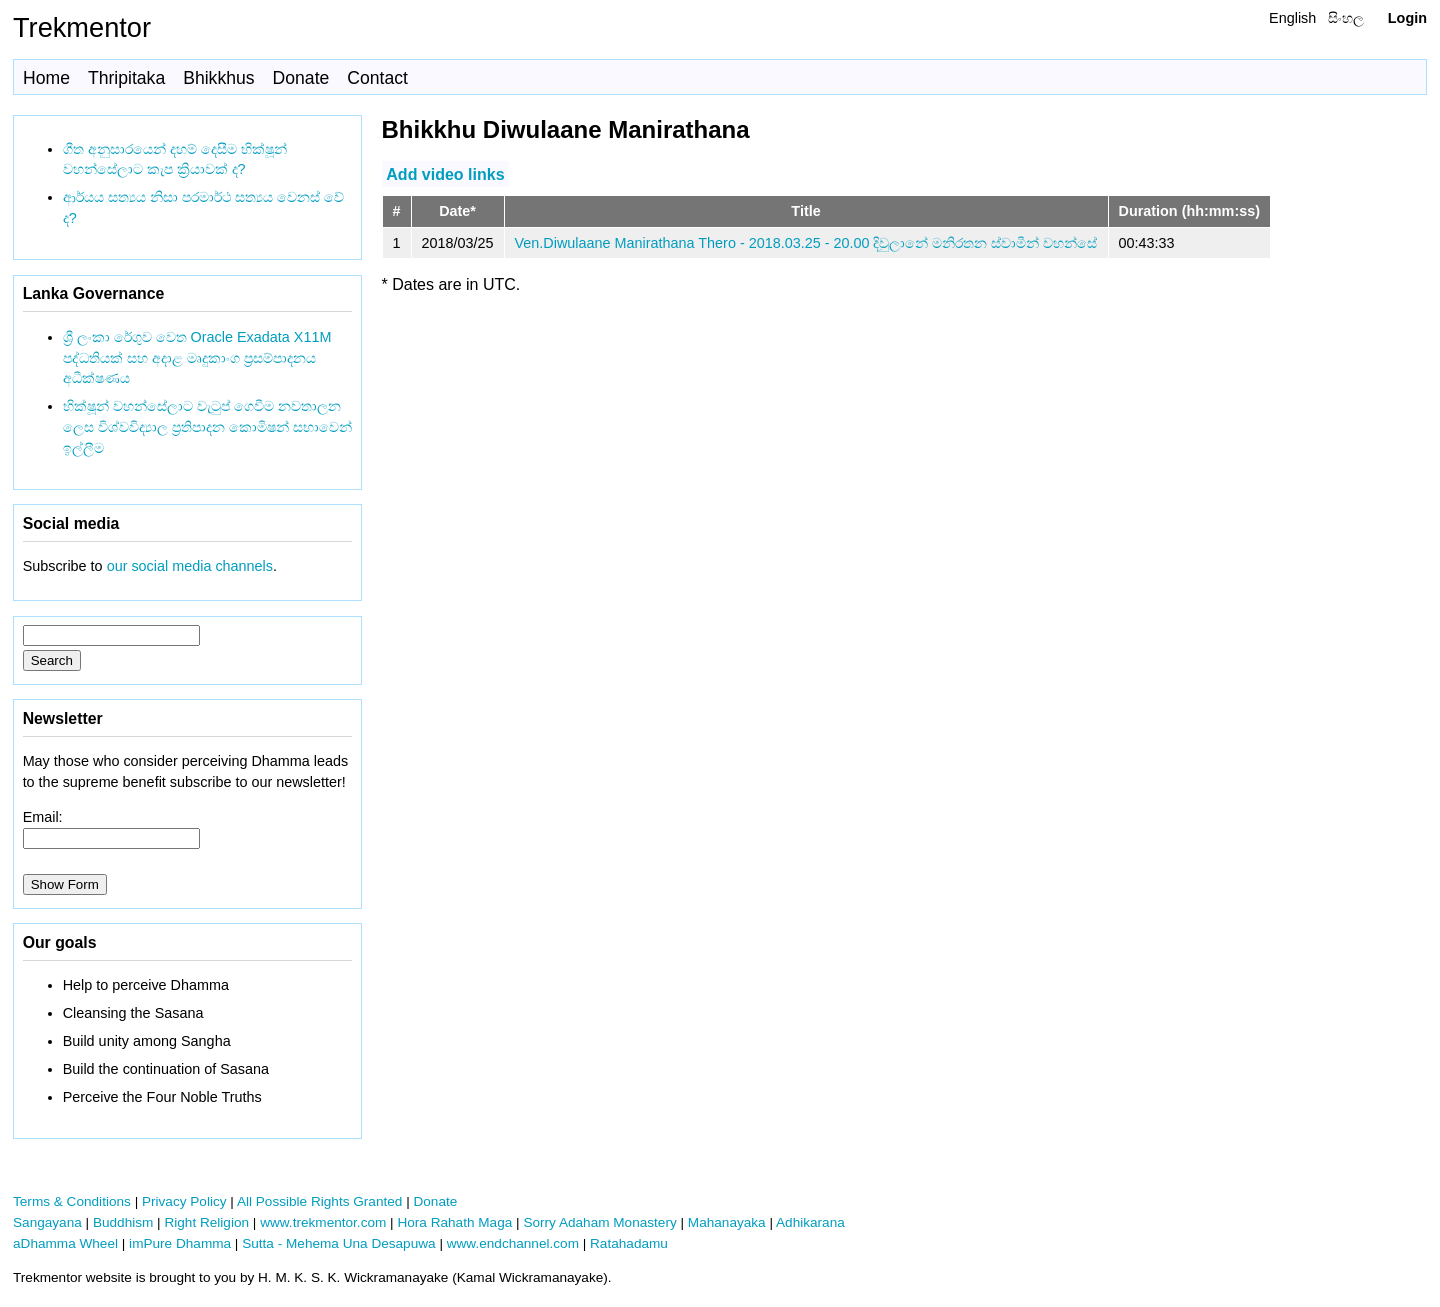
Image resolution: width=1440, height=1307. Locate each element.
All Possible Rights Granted (319, 1201)
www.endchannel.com (513, 1243)
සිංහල (1346, 18)
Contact (377, 78)
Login (1407, 18)
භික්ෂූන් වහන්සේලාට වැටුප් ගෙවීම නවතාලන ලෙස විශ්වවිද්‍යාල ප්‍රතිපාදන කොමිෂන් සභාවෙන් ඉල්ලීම (207, 427)
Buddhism (123, 1222)
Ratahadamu (629, 1243)
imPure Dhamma (180, 1243)
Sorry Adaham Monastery (599, 1222)
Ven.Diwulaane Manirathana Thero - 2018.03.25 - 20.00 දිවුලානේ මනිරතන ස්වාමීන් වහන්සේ (806, 243)
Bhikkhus (218, 78)
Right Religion (206, 1222)
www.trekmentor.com (323, 1222)
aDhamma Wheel (65, 1243)
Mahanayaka (727, 1222)
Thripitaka (126, 78)
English (1292, 18)
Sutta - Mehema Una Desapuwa (338, 1243)
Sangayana (47, 1222)
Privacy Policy (184, 1201)
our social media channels (190, 566)
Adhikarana (810, 1222)
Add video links (445, 173)
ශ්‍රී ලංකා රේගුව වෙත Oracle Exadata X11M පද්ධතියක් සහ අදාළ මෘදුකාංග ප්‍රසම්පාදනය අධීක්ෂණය (197, 358)
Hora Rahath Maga (454, 1222)
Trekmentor (82, 27)
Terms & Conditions (72, 1201)
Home (46, 78)
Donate (301, 78)
